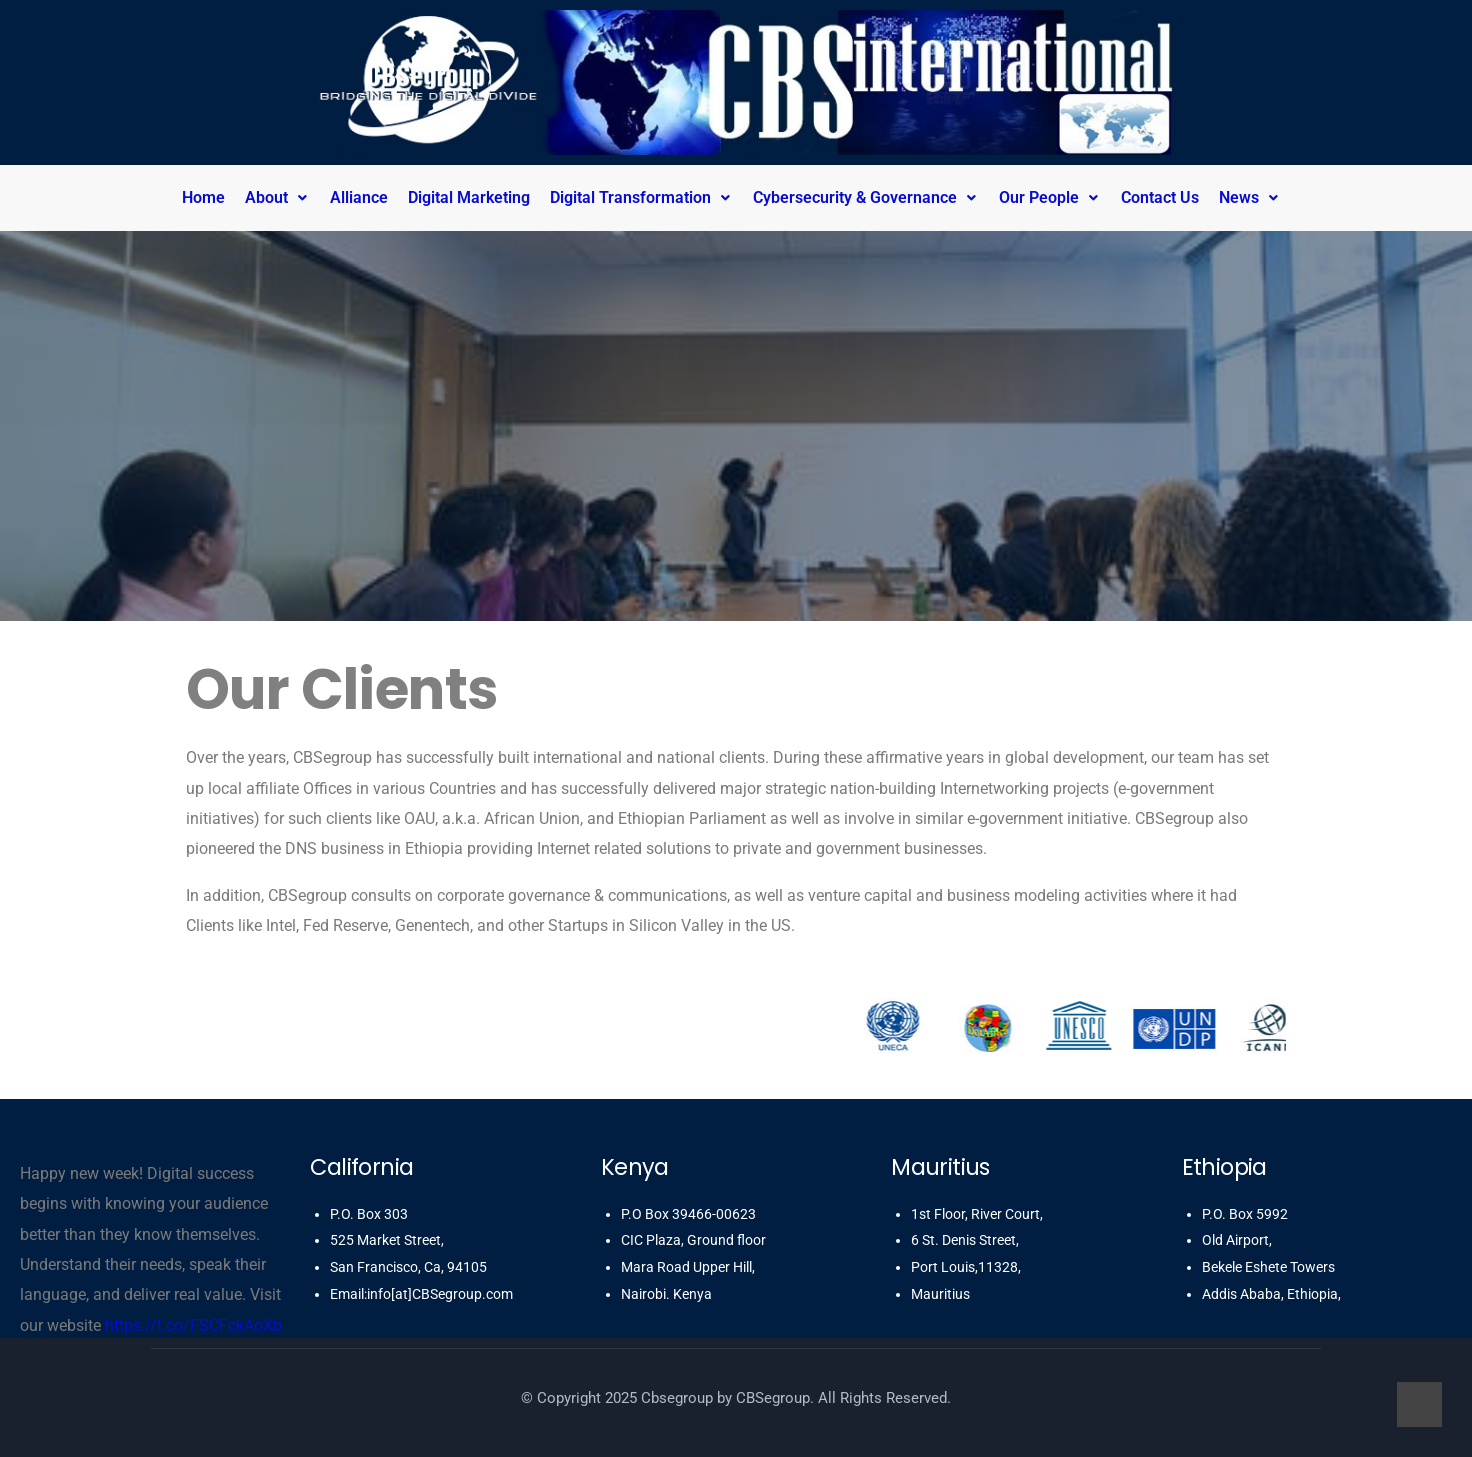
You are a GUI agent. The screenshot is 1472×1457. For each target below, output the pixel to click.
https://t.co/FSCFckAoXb (193, 1325)
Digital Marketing (469, 197)
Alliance (359, 197)
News (1250, 197)
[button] (282, 198)
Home (203, 197)
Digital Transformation (641, 197)
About (277, 197)
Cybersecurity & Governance (866, 197)
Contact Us (1160, 197)
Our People (1050, 197)
